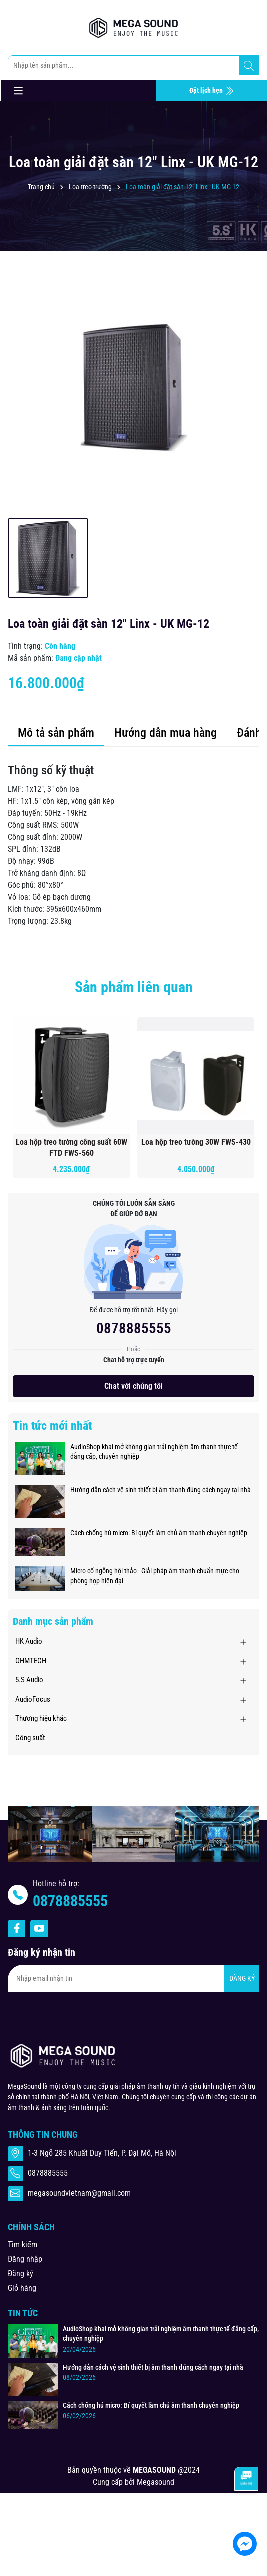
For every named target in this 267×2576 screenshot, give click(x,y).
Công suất (30, 1737)
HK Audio (28, 1641)
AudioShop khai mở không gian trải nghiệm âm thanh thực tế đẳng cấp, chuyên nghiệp (154, 1452)
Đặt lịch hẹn (211, 91)
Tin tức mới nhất (52, 1426)
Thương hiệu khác (41, 1718)
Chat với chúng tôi (133, 1386)
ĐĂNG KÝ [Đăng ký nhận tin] (242, 1978)
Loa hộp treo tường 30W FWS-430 (196, 1142)
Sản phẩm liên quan (134, 987)
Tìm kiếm (22, 2244)
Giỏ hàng (22, 2288)
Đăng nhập (25, 2259)
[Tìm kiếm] (249, 66)
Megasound (155, 2482)
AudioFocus (32, 1699)
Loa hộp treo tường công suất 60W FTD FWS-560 (71, 1147)
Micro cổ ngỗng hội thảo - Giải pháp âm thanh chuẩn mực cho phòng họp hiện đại (154, 1576)
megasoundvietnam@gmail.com (79, 2193)
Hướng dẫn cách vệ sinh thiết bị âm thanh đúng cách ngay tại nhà (160, 1490)
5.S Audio (29, 1679)
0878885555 (133, 1328)
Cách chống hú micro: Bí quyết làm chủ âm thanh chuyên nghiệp (158, 1533)
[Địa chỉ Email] (133, 1978)
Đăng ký (20, 2273)
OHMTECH (30, 1660)
